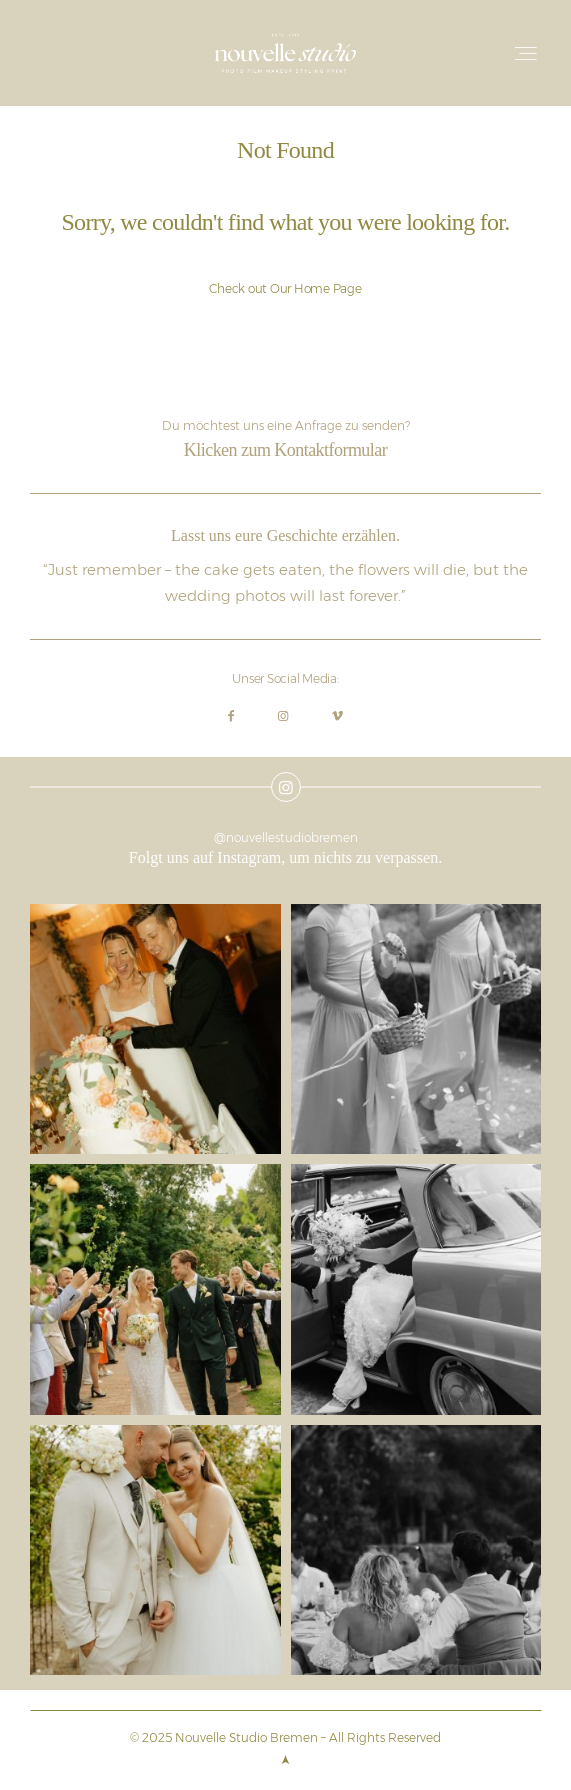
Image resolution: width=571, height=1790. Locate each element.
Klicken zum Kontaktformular (285, 450)
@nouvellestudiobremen (286, 837)
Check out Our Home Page (285, 288)
